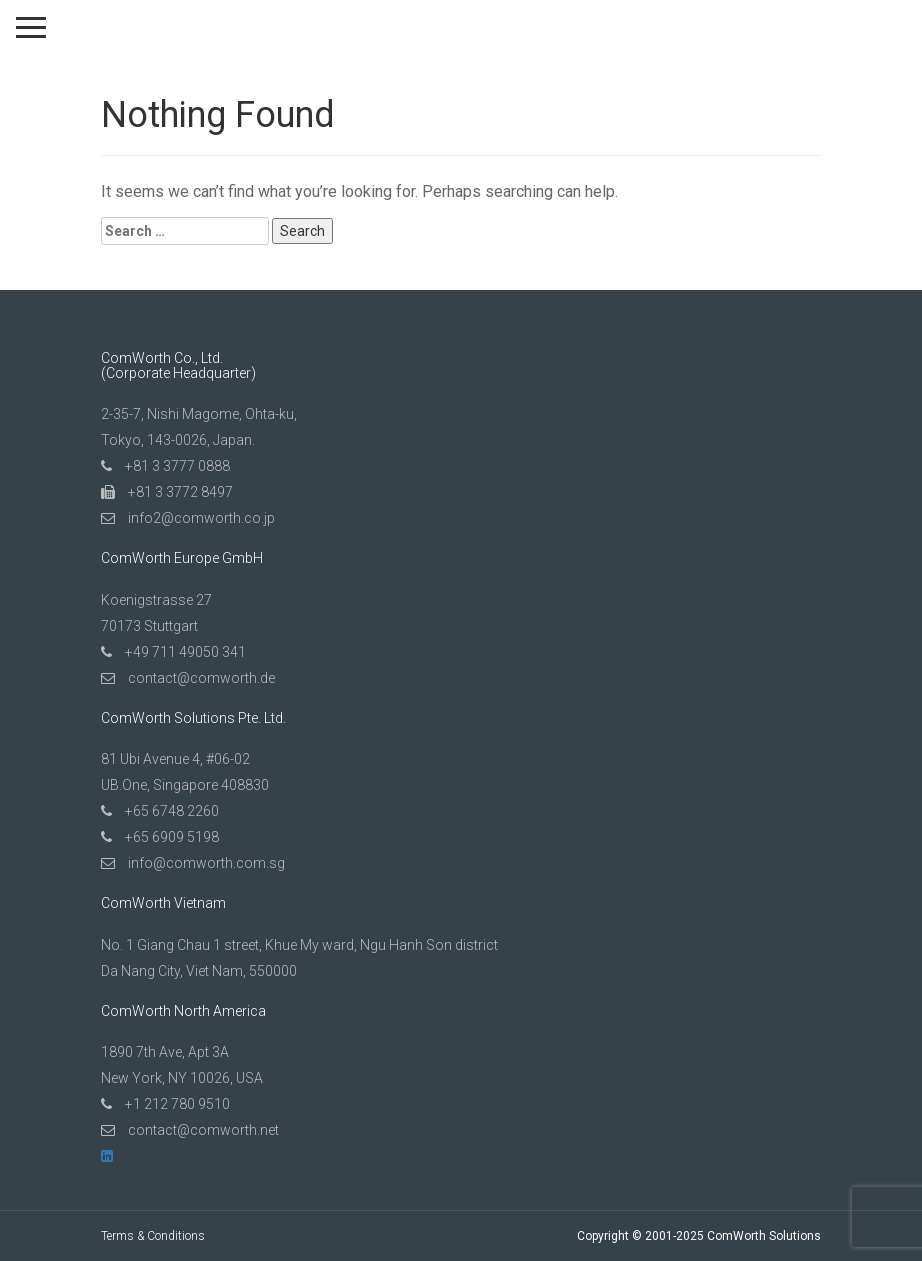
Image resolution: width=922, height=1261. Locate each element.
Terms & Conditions (153, 1236)
